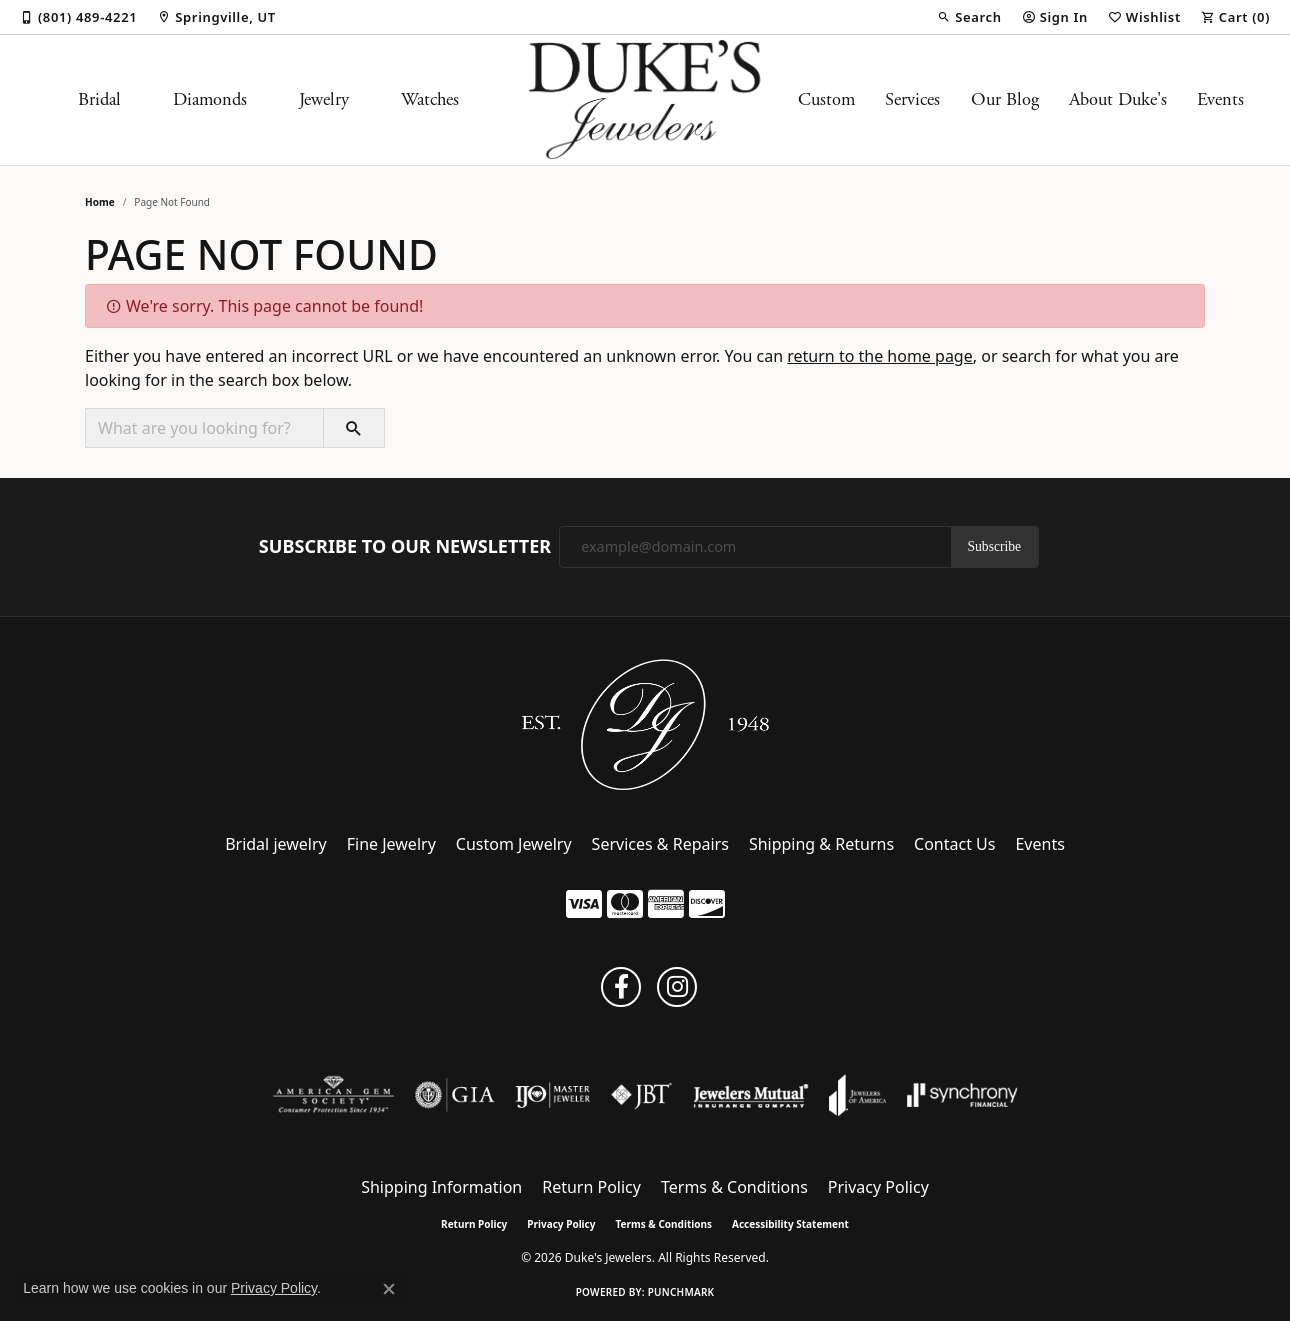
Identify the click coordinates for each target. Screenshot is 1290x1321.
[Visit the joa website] (858, 1095)
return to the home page (880, 356)
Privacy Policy (878, 1187)
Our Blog (1005, 100)
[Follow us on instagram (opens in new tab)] (677, 987)
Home (100, 202)
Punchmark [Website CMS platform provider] (681, 1292)
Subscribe (995, 546)
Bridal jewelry (276, 844)
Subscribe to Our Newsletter (405, 547)
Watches (430, 100)
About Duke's (1118, 100)
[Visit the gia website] (455, 1095)
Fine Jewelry (391, 844)
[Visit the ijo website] (552, 1095)
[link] (78, 17)
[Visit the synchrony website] (962, 1095)
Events (1220, 100)
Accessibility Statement (790, 1224)
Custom (826, 100)
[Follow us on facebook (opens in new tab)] (621, 987)
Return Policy (591, 1187)
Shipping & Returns (821, 844)
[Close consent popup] (389, 1289)
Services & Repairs (660, 844)
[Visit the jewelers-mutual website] (750, 1095)
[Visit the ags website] (333, 1095)
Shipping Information (441, 1187)
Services (912, 100)
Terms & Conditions (734, 1187)
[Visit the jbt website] (642, 1095)
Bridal (99, 100)
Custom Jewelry (514, 844)
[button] (969, 17)
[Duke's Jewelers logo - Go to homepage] (645, 100)
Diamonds (210, 100)
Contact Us (954, 844)
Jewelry (324, 100)
